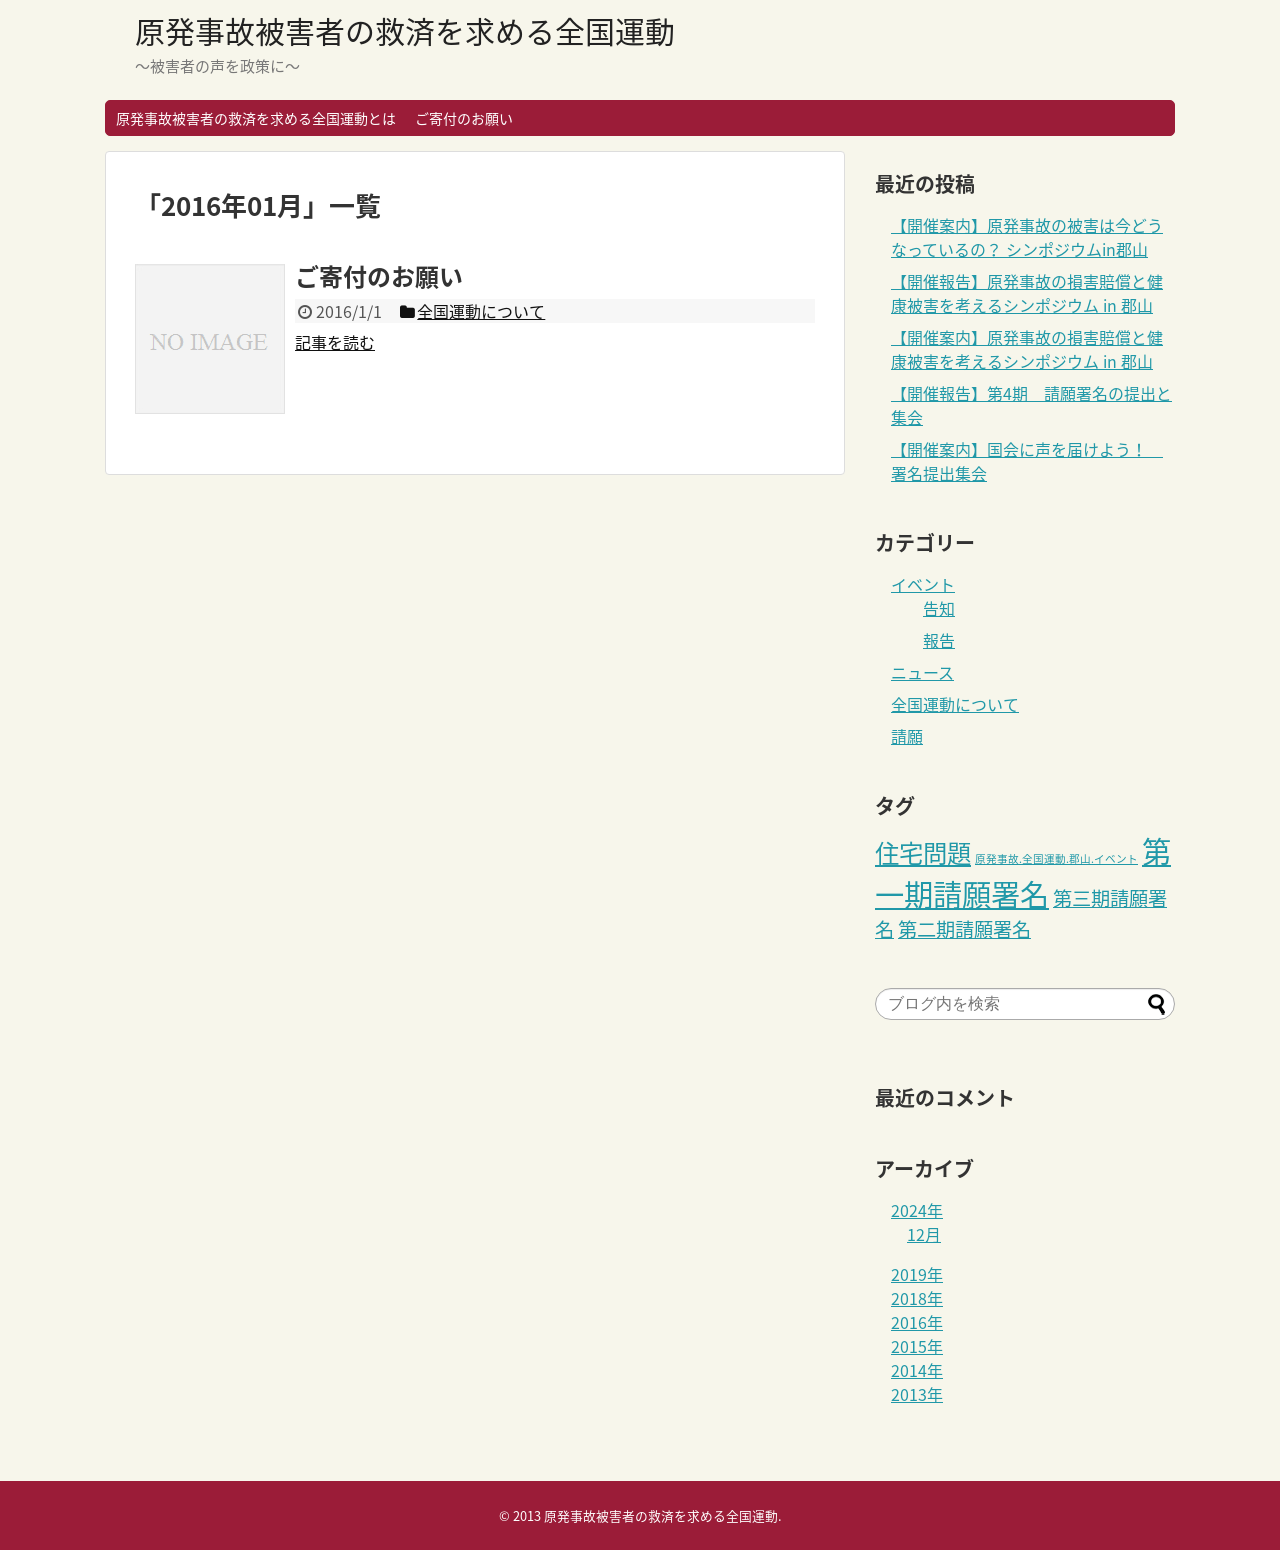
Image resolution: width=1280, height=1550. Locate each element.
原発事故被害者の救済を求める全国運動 (405, 30)
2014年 (917, 1370)
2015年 (917, 1346)
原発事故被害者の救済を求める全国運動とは (256, 118)
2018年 (917, 1298)
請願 (907, 736)
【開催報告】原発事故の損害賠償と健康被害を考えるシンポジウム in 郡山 (1027, 293)
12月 (924, 1234)
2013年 (917, 1394)
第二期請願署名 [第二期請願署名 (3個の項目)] (964, 929)
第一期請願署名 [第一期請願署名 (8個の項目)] (1023, 872)
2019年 (917, 1274)
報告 (939, 640)
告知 (939, 608)
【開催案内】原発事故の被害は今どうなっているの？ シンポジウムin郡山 (1027, 237)
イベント (923, 584)
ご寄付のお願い (464, 118)
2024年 (917, 1210)
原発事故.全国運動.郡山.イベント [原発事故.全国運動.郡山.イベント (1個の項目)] (1056, 858)
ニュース (922, 672)
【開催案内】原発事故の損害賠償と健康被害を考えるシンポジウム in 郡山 (1027, 349)
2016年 (917, 1322)
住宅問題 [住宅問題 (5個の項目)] (923, 853)
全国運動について (955, 704)
